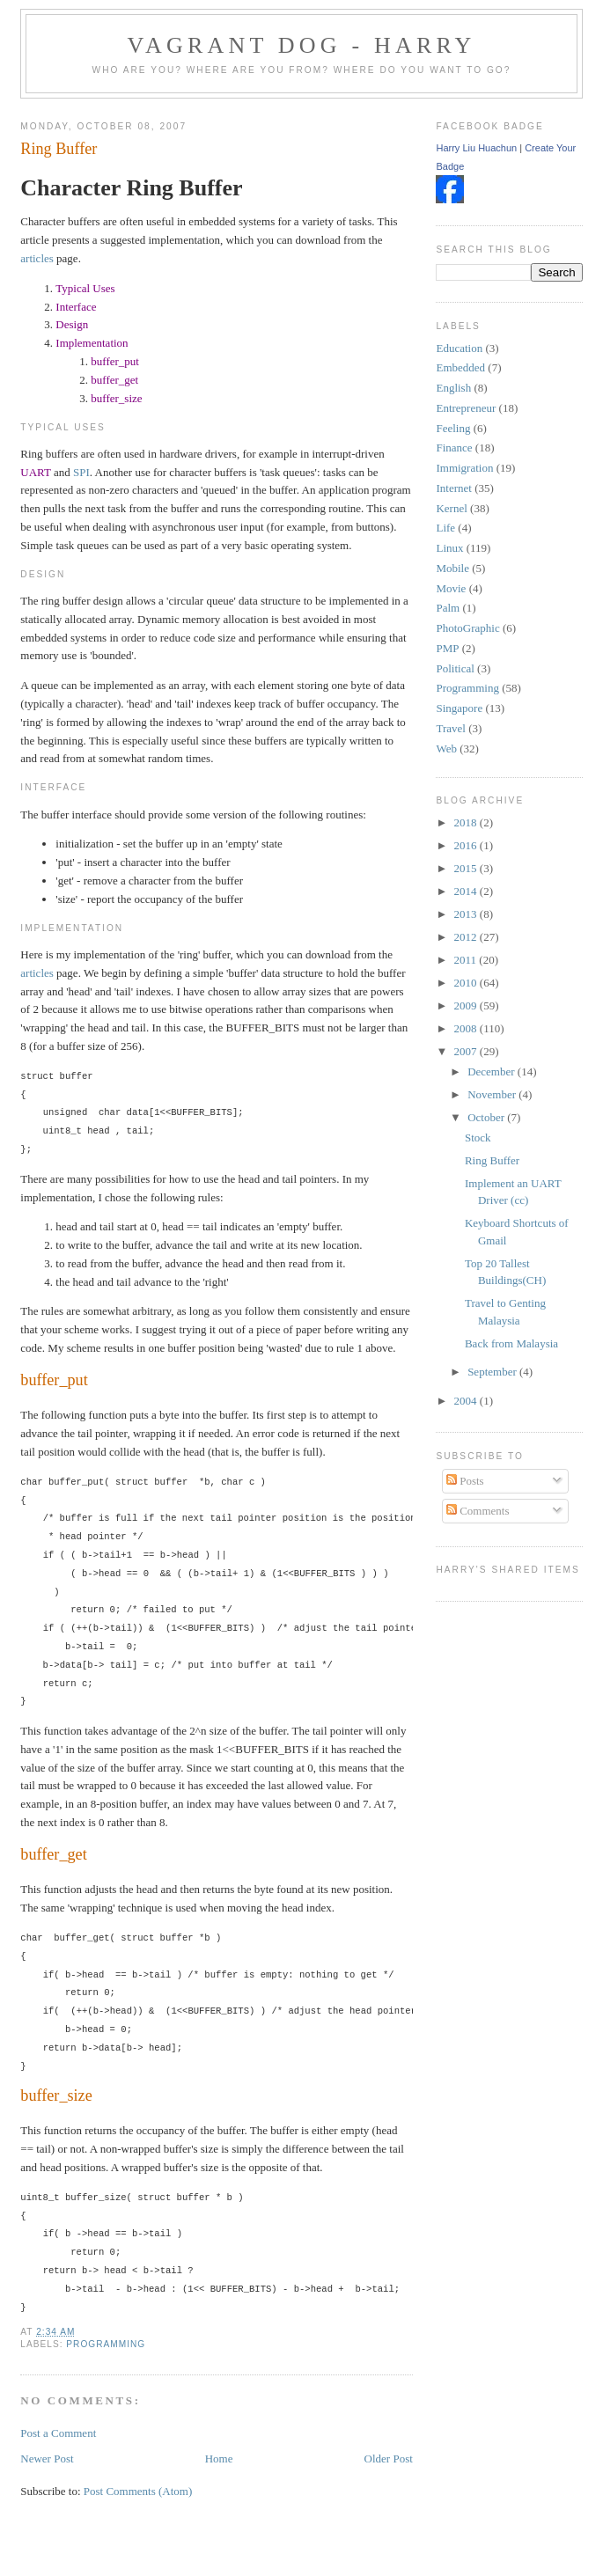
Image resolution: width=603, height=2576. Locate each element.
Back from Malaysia (511, 1343)
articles (37, 258)
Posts (465, 1480)
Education (459, 348)
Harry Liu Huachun (476, 148)
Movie (451, 588)
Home (219, 2458)
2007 (467, 1051)
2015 (467, 868)
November (492, 1094)
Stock (478, 1137)
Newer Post (46, 2458)
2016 (467, 845)
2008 (467, 1028)
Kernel (451, 508)
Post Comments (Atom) (138, 2491)
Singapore (459, 708)
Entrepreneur (466, 408)
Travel (450, 728)
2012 (467, 936)
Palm (448, 607)
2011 (467, 959)
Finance (454, 447)
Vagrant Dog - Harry (301, 45)
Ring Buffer (58, 149)
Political (455, 668)
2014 (467, 891)
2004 (467, 1400)
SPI (81, 472)
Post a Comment (58, 2433)
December (492, 1071)
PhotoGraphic (467, 628)
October (487, 1117)
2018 (467, 822)
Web (446, 748)
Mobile (452, 568)
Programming (105, 2344)
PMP (447, 648)
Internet (453, 488)
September (493, 1371)
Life (445, 527)
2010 (467, 982)
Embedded (460, 367)
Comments (478, 1510)
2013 (467, 914)
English (453, 387)
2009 (467, 1005)
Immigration (464, 467)
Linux (449, 547)
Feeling (453, 428)
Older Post (388, 2458)
